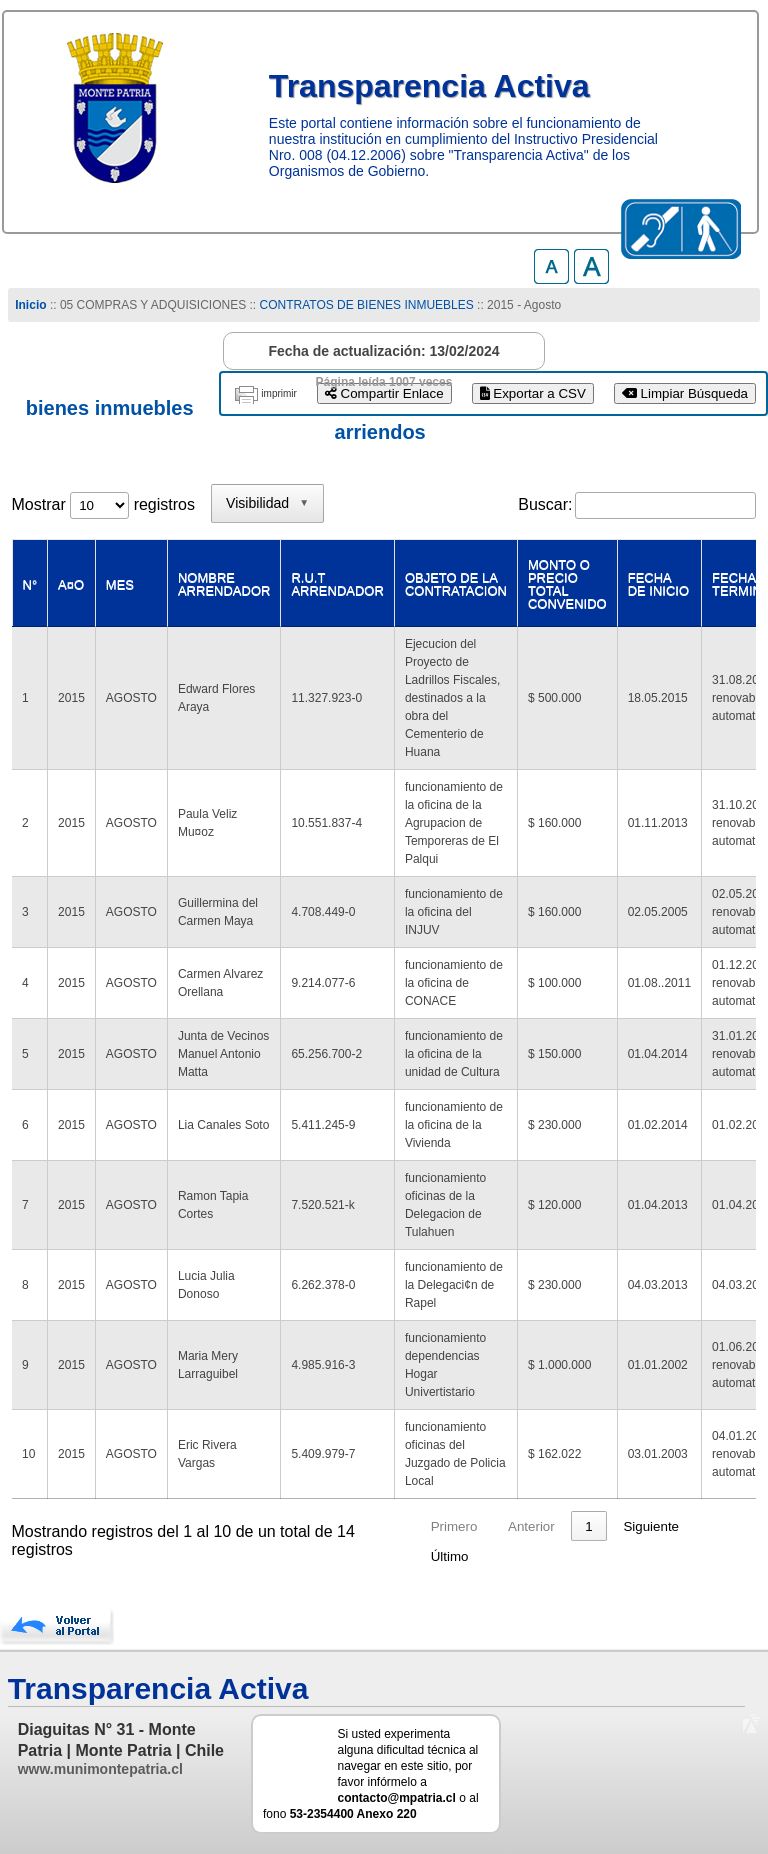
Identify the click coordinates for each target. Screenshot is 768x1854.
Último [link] (450, 1556)
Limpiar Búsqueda (685, 393)
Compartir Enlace (384, 393)
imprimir (279, 393)
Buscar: (545, 504)
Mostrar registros (103, 504)
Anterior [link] (531, 1526)
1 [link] (588, 1526)
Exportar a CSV (533, 393)
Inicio (30, 305)
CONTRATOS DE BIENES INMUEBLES (367, 305)
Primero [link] (454, 1526)
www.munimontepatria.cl (100, 1769)
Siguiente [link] (651, 1526)
